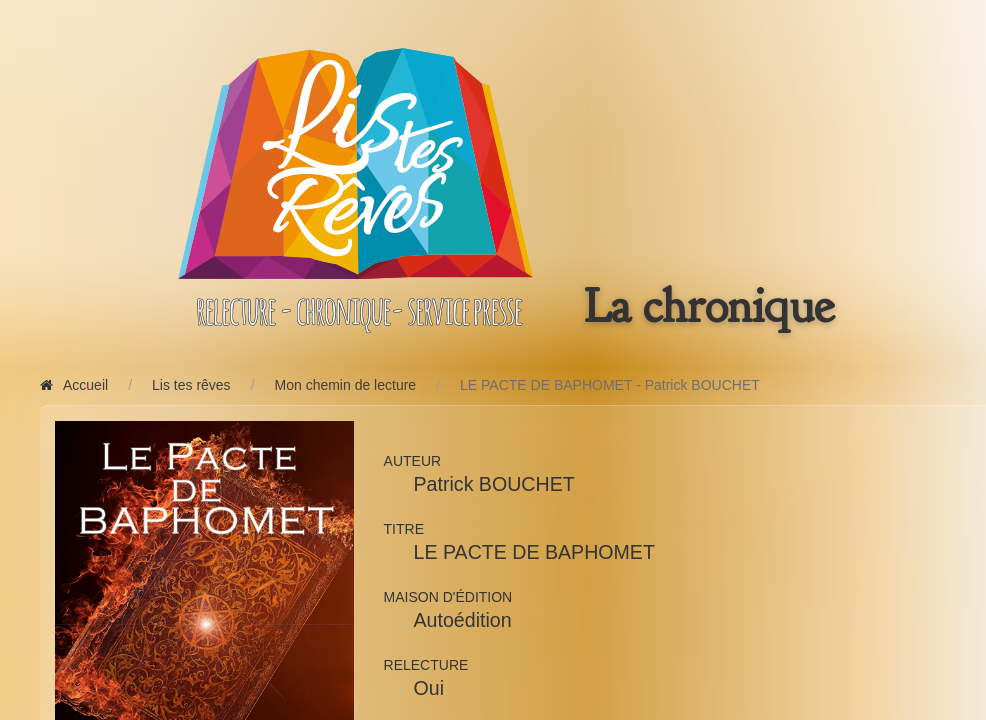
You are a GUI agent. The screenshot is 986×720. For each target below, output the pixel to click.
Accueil (74, 385)
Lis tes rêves (191, 385)
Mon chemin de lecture (346, 385)
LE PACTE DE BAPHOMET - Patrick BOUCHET (610, 385)
